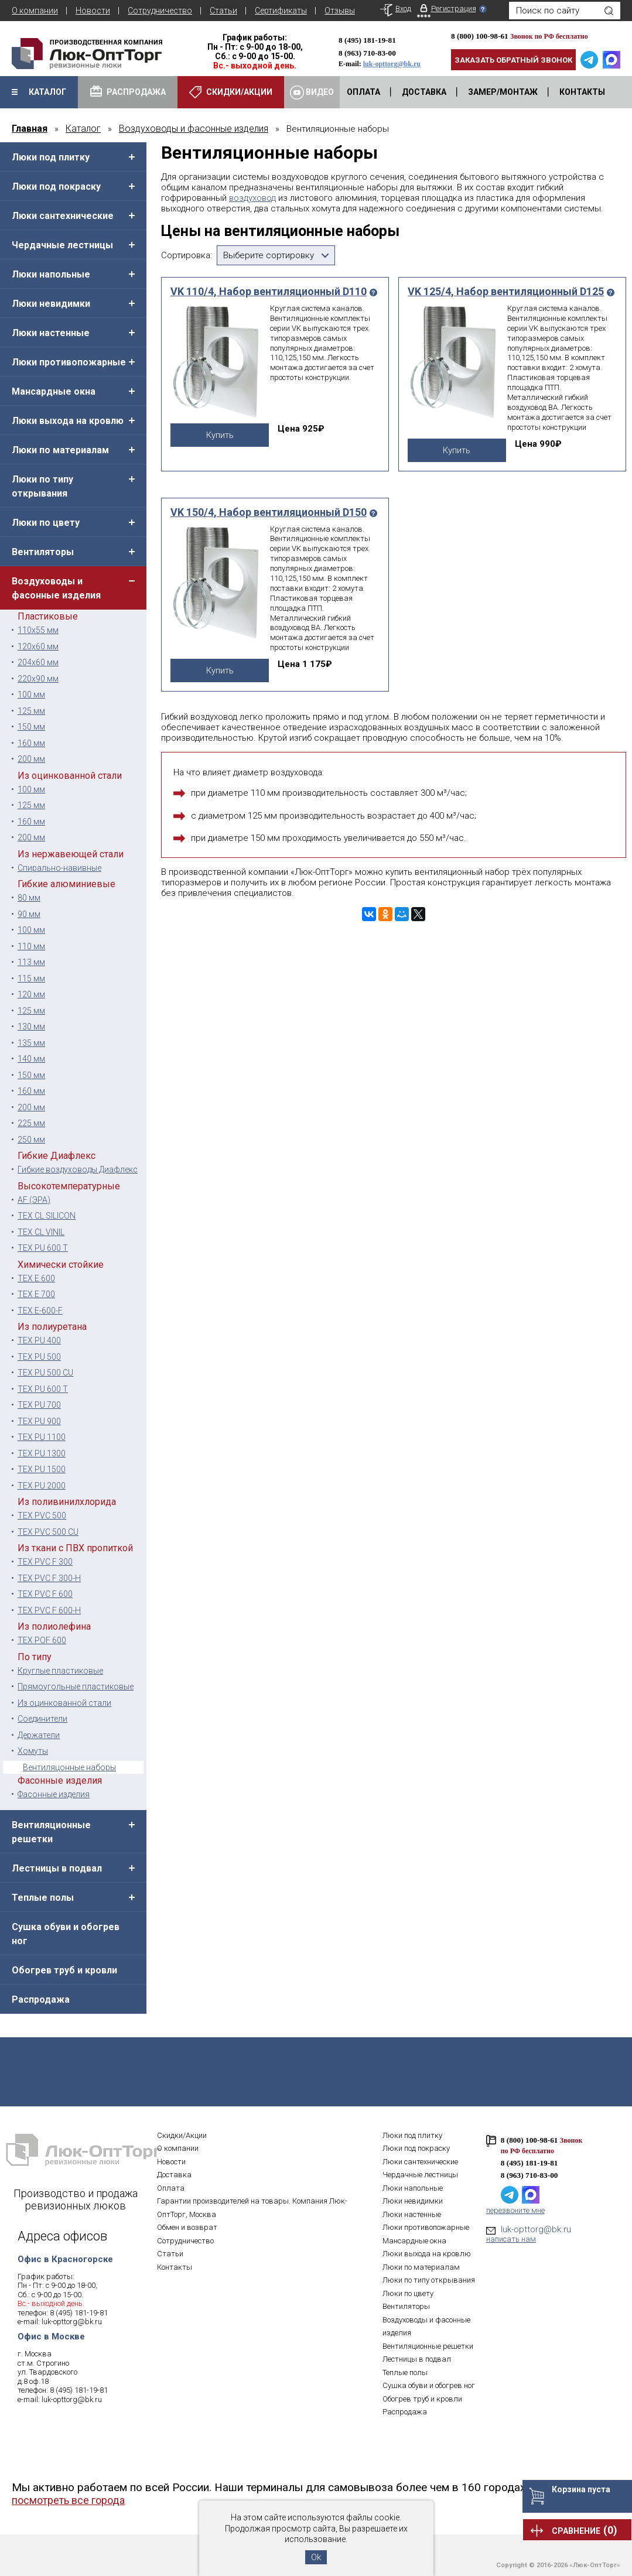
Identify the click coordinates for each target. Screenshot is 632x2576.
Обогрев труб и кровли (64, 1970)
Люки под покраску (56, 186)
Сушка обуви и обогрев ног (65, 1933)
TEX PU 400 (39, 1340)
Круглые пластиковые (60, 1670)
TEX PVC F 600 (45, 1594)
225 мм (31, 1123)
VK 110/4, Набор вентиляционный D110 (268, 291)
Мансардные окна (53, 391)
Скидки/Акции (182, 2135)
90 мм (29, 914)
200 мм (31, 759)
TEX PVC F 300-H (49, 1578)
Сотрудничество (160, 10)
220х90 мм (38, 678)
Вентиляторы (43, 551)
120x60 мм (38, 646)
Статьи (223, 10)
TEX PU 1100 (42, 1437)
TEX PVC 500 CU (48, 1532)
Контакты (174, 2267)
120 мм (31, 994)
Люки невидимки (51, 303)
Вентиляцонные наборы (69, 1767)
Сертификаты (281, 10)
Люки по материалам (60, 450)
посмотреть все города (68, 2500)
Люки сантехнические (63, 215)
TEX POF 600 (42, 1640)
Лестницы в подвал (57, 1868)
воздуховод (252, 198)
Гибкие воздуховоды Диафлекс (78, 1169)
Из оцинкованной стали (64, 1703)
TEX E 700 (36, 1294)
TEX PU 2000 (42, 1485)
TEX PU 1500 (42, 1469)
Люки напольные (51, 274)
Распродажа (41, 1999)
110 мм (31, 946)
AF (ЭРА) (34, 1200)
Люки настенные (51, 332)
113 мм (31, 962)
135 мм (31, 1043)
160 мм (31, 743)
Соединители (42, 1718)
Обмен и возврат (187, 2227)
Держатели (39, 1735)
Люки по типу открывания (42, 486)
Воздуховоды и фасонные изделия (56, 588)
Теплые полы (43, 1897)
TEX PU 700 (39, 1405)
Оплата (171, 2188)
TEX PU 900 (39, 1421)
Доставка (174, 2174)
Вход (403, 8)
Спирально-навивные (59, 868)
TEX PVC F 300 (45, 1561)
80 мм (29, 897)
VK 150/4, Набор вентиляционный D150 (268, 512)
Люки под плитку (51, 157)
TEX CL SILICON (47, 1215)
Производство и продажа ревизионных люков (75, 2199)
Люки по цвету (46, 522)
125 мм (31, 711)
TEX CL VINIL (41, 1232)
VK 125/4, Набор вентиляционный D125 (506, 291)
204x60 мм (38, 662)
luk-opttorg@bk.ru (392, 64)
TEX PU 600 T (43, 1248)
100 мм (31, 694)
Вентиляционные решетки (51, 1832)
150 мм (31, 726)
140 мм (31, 1058)
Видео (312, 92)
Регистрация (453, 8)
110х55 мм (38, 630)
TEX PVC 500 (42, 1515)
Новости (93, 10)
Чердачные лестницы (62, 245)
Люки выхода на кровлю (68, 420)
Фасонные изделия (54, 1794)
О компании (35, 10)
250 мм (31, 1139)
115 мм (31, 978)
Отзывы (339, 10)
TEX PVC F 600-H (49, 1610)
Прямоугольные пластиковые (76, 1686)
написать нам (511, 2239)
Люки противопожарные (69, 362)
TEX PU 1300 (42, 1453)
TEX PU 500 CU (45, 1372)
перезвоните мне (515, 2210)
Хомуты (33, 1751)
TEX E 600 (36, 1278)
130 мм (31, 1026)
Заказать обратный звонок (513, 60)
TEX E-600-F (40, 1310)
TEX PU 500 (39, 1356)
